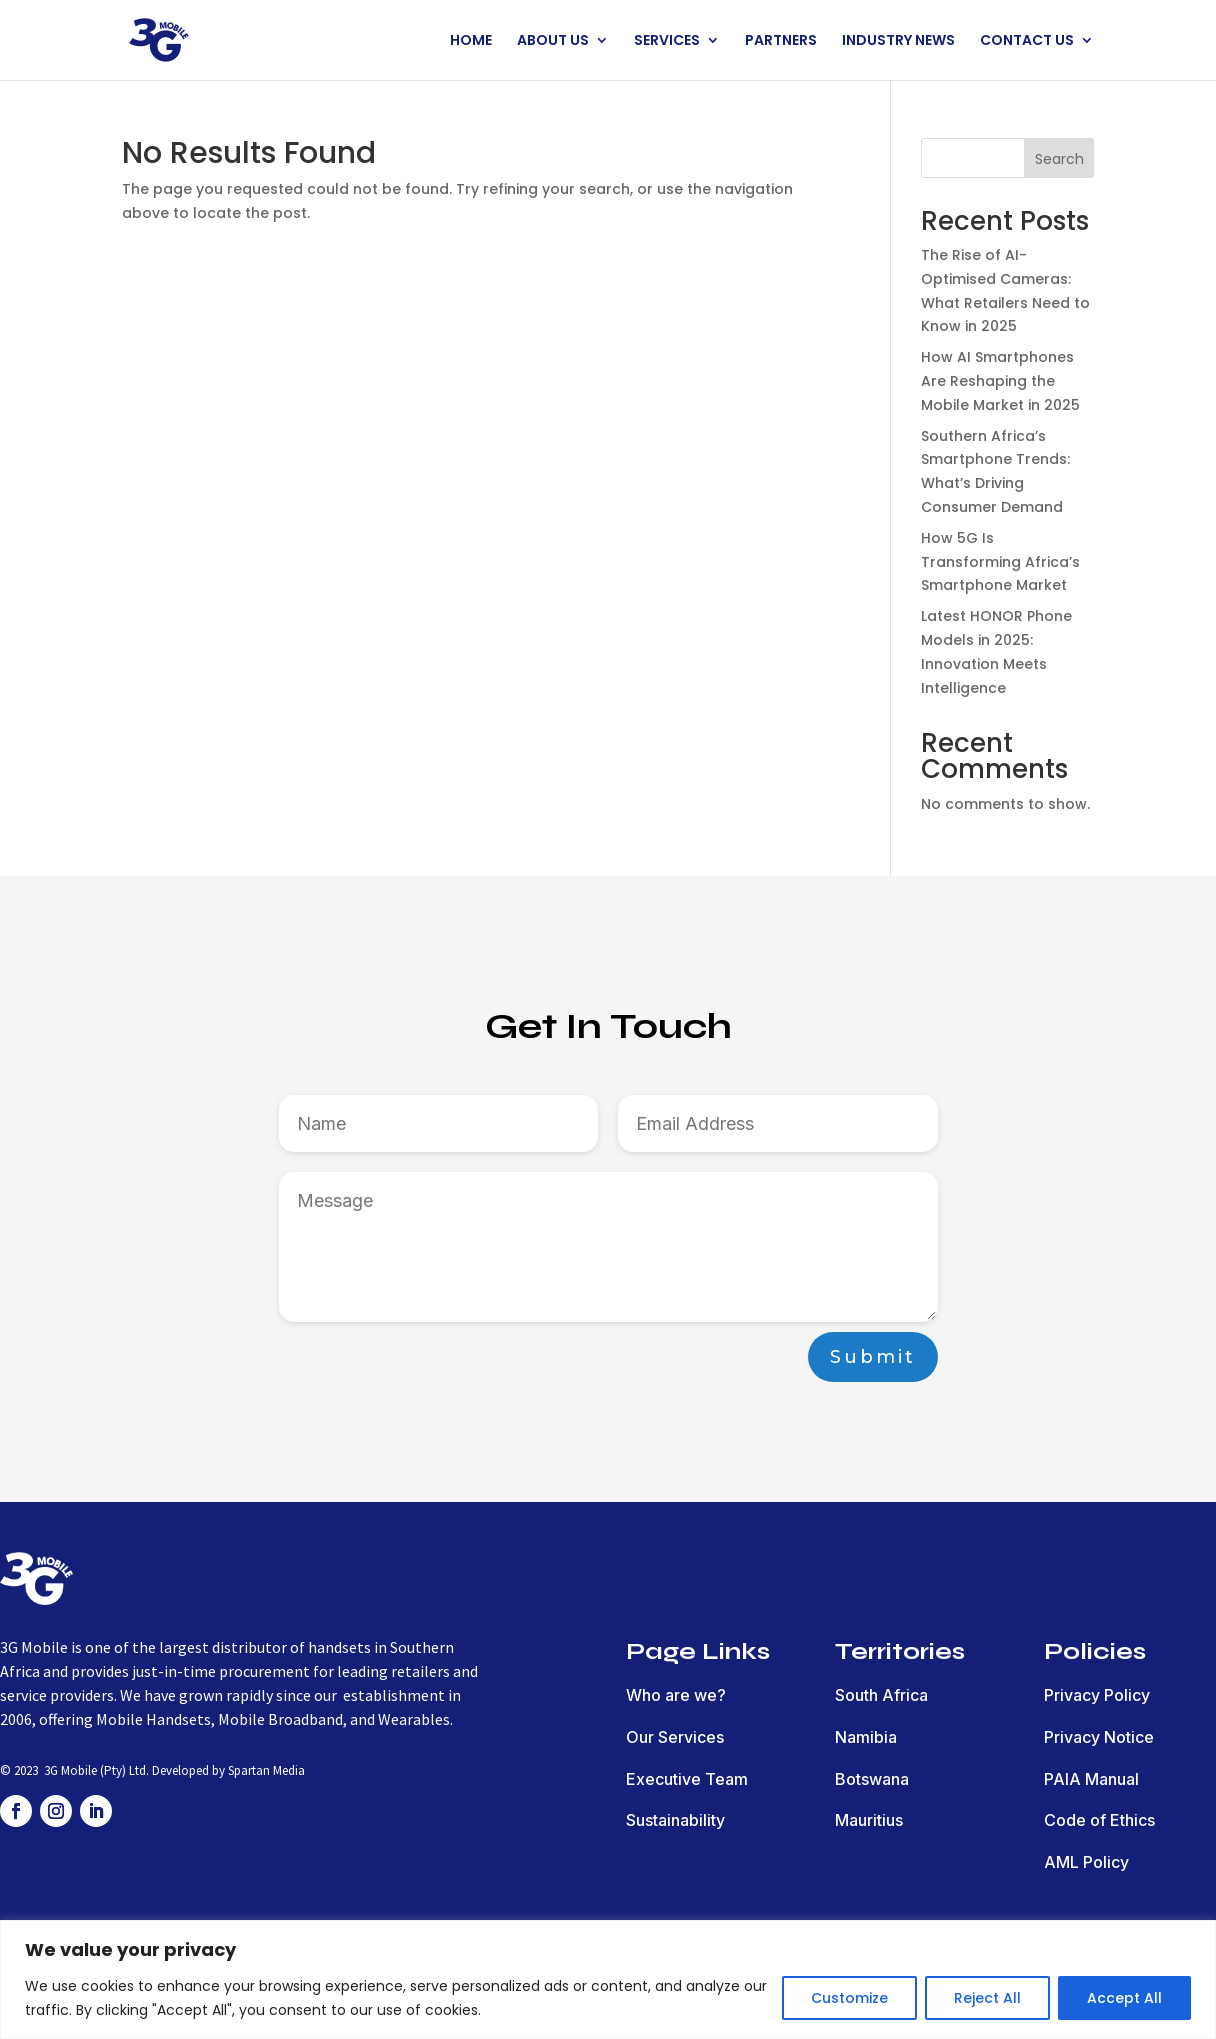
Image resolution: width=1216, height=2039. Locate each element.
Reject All (987, 1998)
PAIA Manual (1091, 1779)
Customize (849, 1998)
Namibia (866, 1737)
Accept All (1124, 1998)
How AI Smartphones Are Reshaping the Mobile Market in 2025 (1000, 381)
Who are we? (676, 1695)
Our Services (675, 1737)
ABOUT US (553, 41)
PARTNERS (781, 41)
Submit (873, 1357)
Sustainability (675, 1820)
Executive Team (687, 1779)
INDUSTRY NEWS (898, 41)
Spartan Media (266, 1770)
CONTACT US (1027, 41)
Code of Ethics (1099, 1820)
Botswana (872, 1779)
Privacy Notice (1099, 1737)
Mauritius (869, 1820)
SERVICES (667, 41)
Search (1059, 159)
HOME (471, 41)
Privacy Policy (1097, 1695)
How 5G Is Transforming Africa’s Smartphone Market (1000, 562)
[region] (608, 1979)
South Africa (881, 1695)
